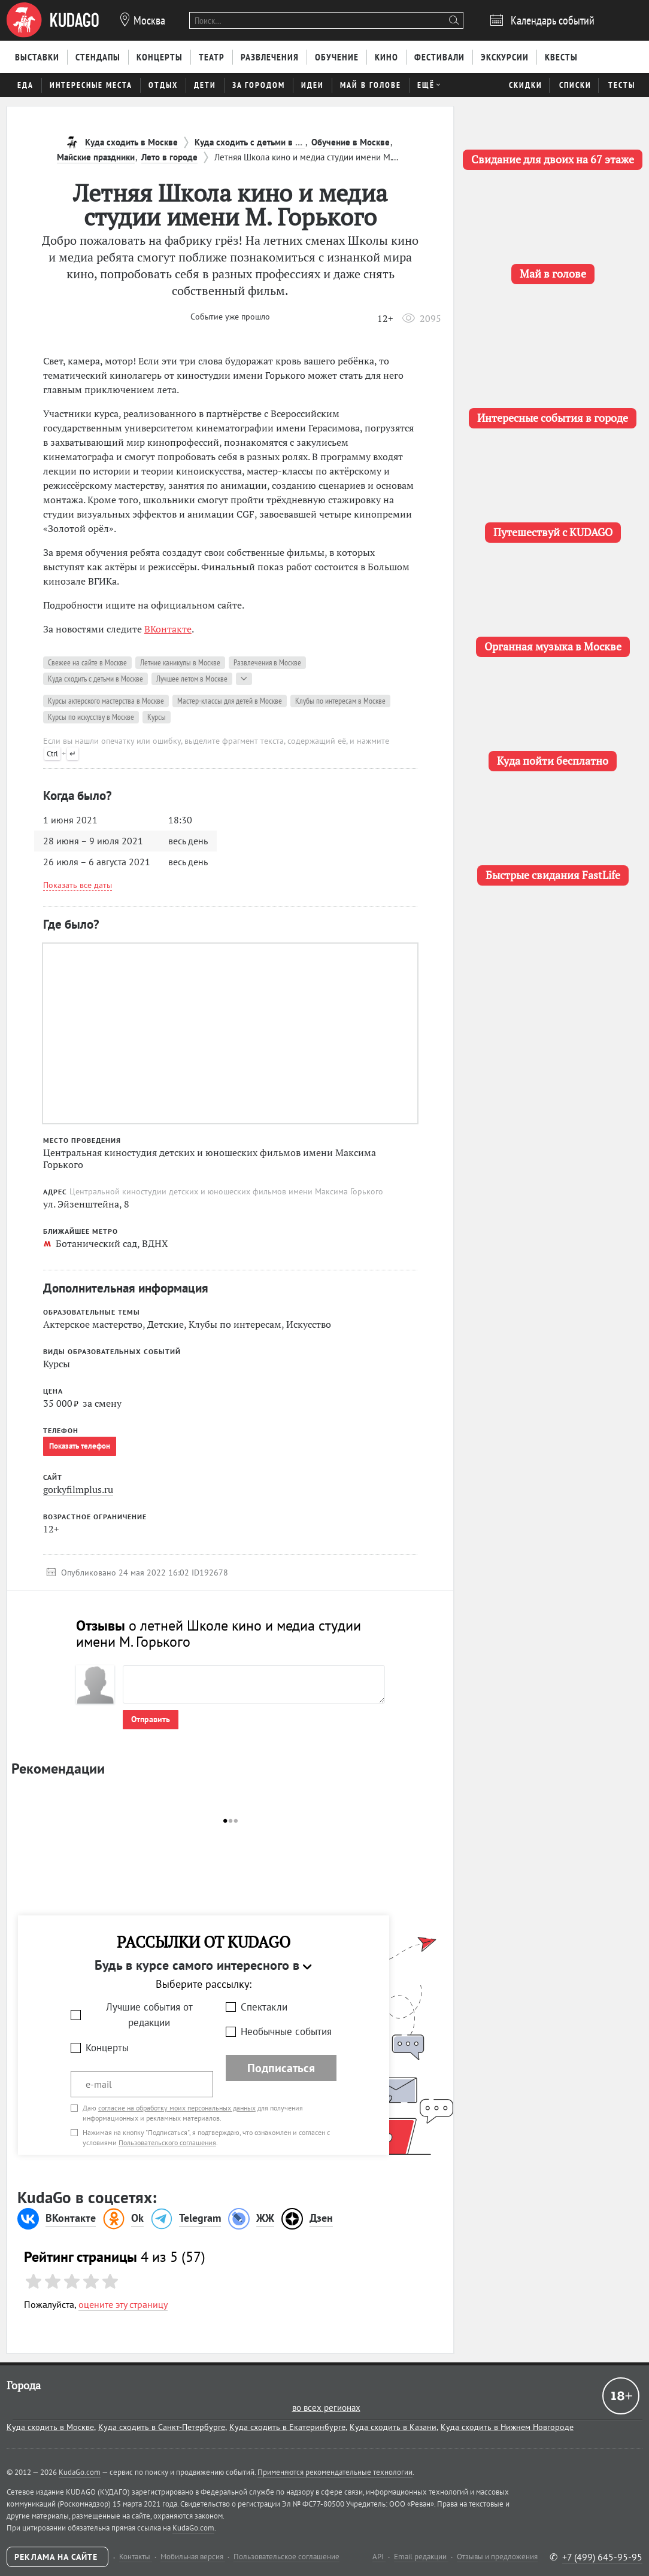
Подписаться (281, 2068)
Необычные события (286, 2031)
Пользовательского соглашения (167, 2142)
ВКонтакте (168, 629)
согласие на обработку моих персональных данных (177, 2107)
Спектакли (264, 2007)
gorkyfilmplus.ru (78, 1489)
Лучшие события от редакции (149, 2015)
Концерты (107, 2047)
